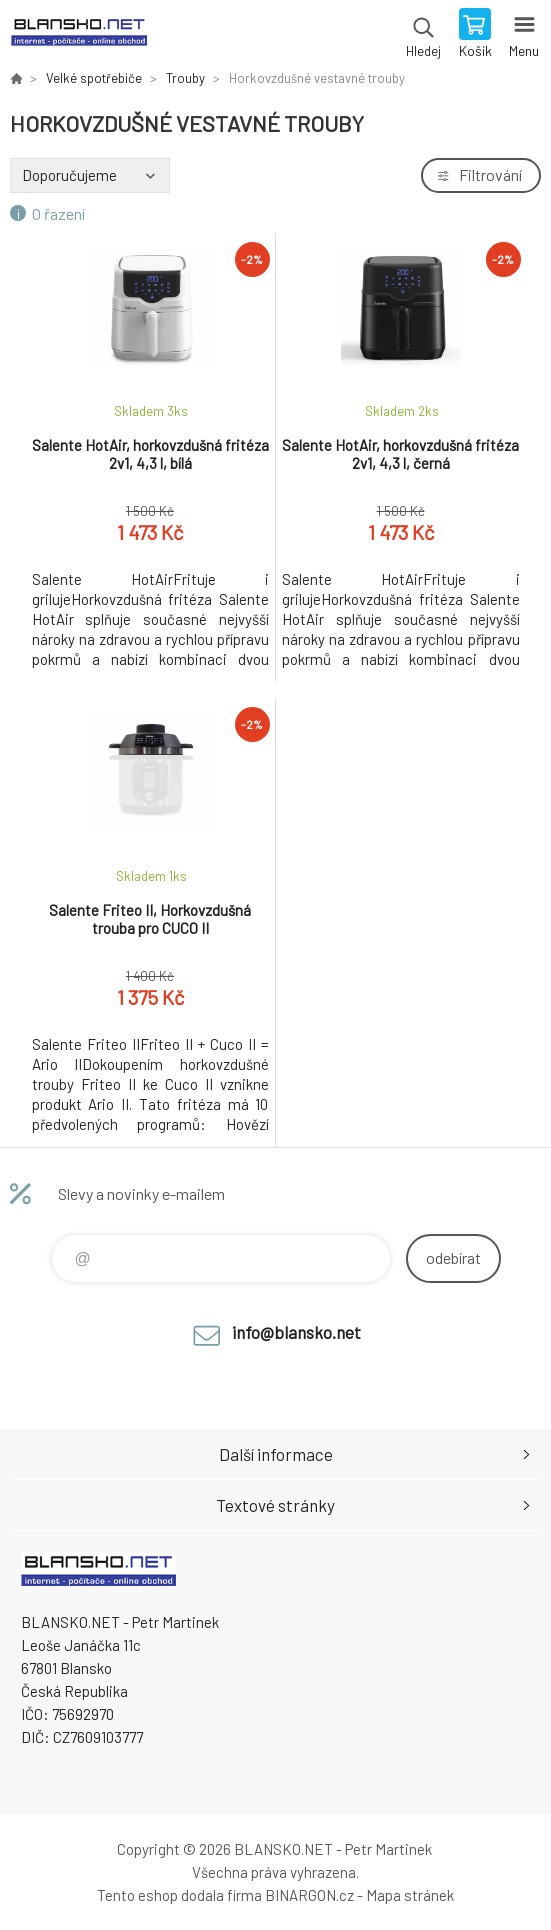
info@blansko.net (296, 1332)
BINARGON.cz (309, 1895)
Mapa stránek (410, 1895)
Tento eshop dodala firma (179, 1895)
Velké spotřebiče (94, 78)
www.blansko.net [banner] (78, 35)
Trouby (185, 78)
